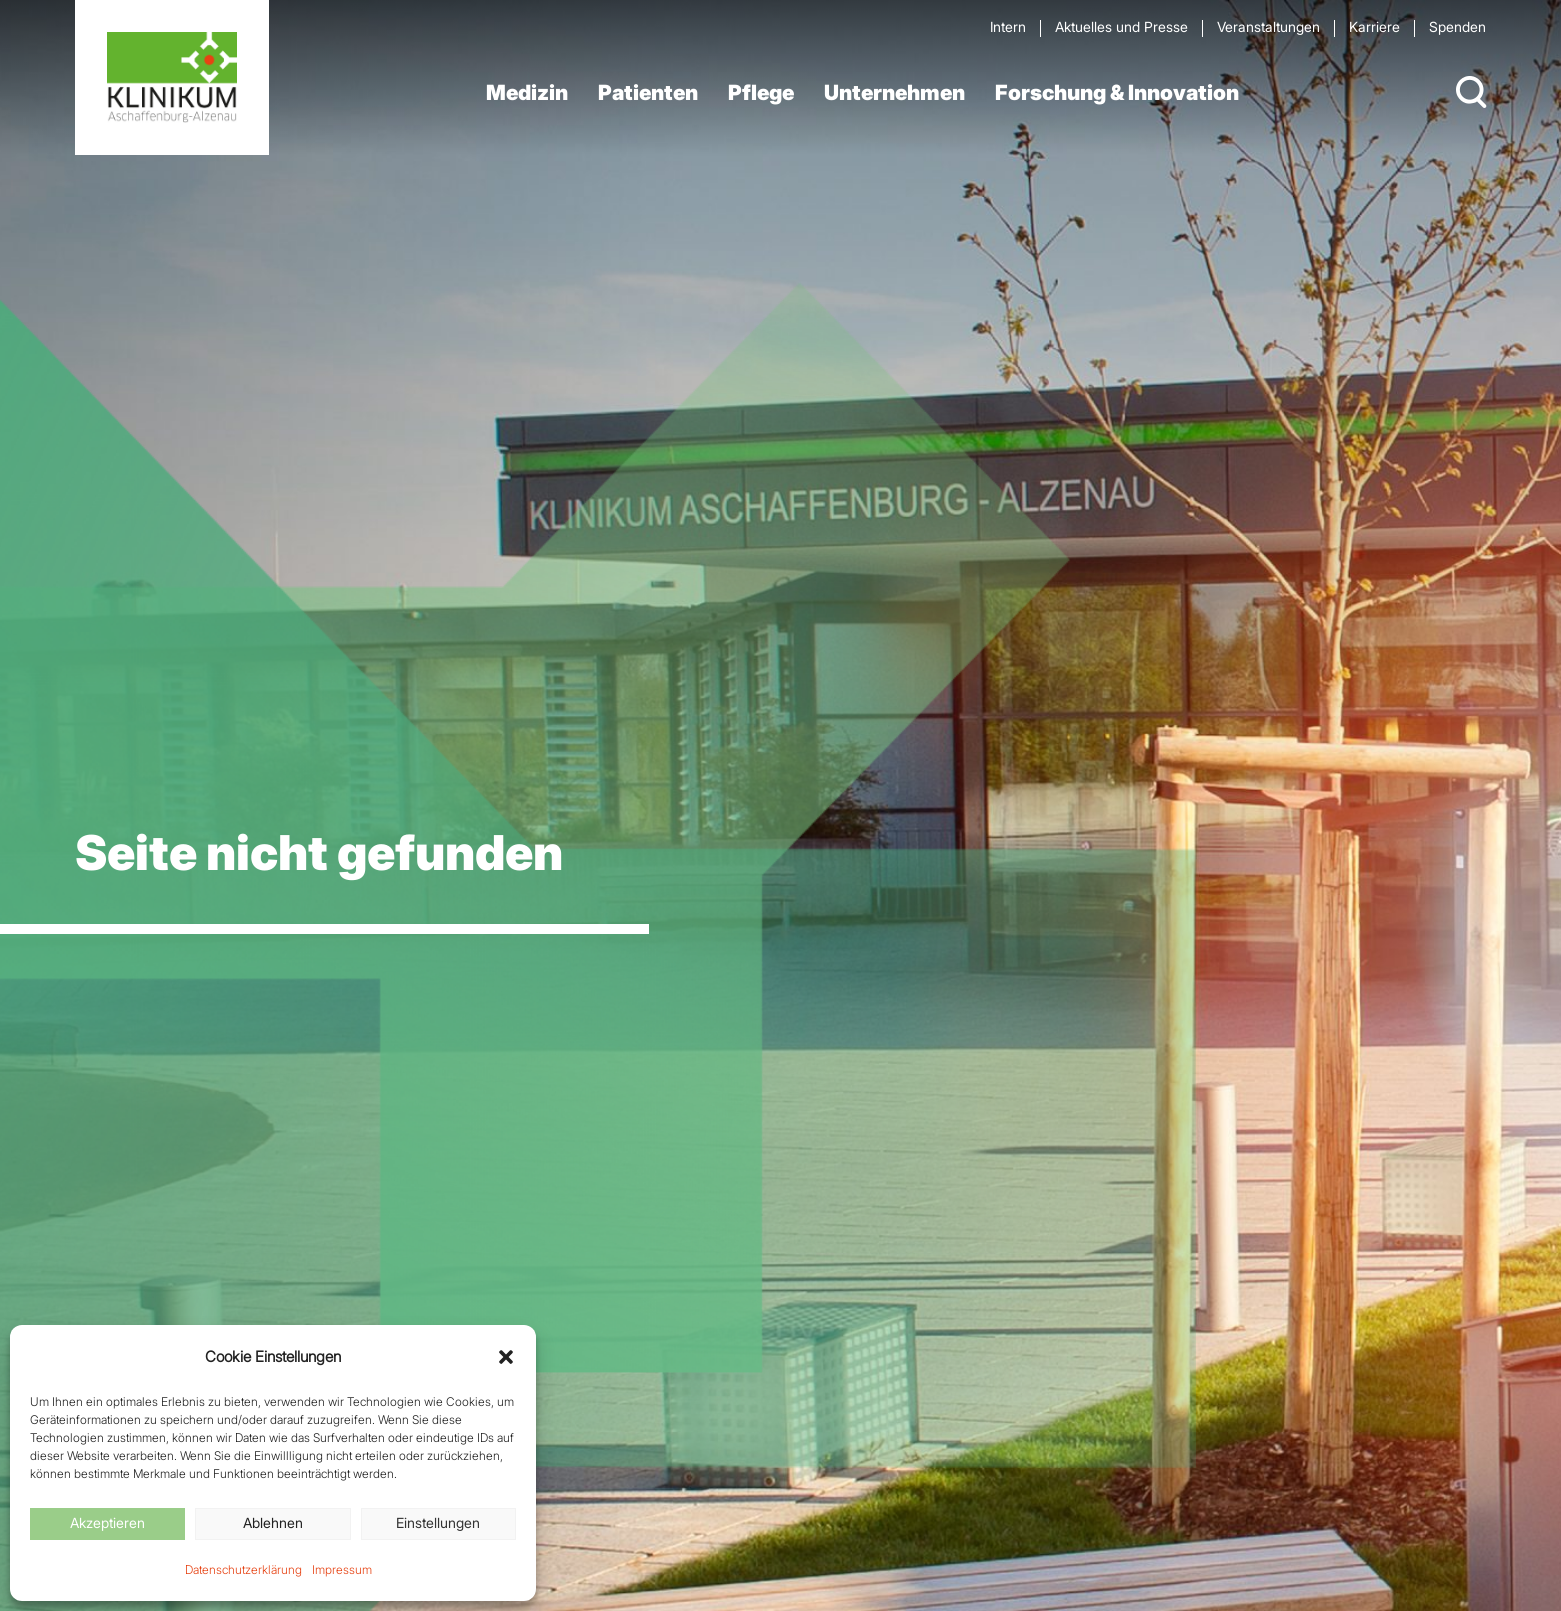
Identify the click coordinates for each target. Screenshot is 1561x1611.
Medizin (527, 92)
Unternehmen (894, 92)
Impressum (342, 1569)
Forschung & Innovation (1117, 92)
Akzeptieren (107, 1522)
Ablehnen (273, 1522)
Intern (1008, 26)
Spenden (1457, 26)
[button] (506, 1357)
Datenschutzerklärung (243, 1569)
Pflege (761, 92)
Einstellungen (438, 1522)
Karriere (1374, 26)
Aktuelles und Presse (1121, 26)
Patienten (648, 92)
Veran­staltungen (1268, 26)
